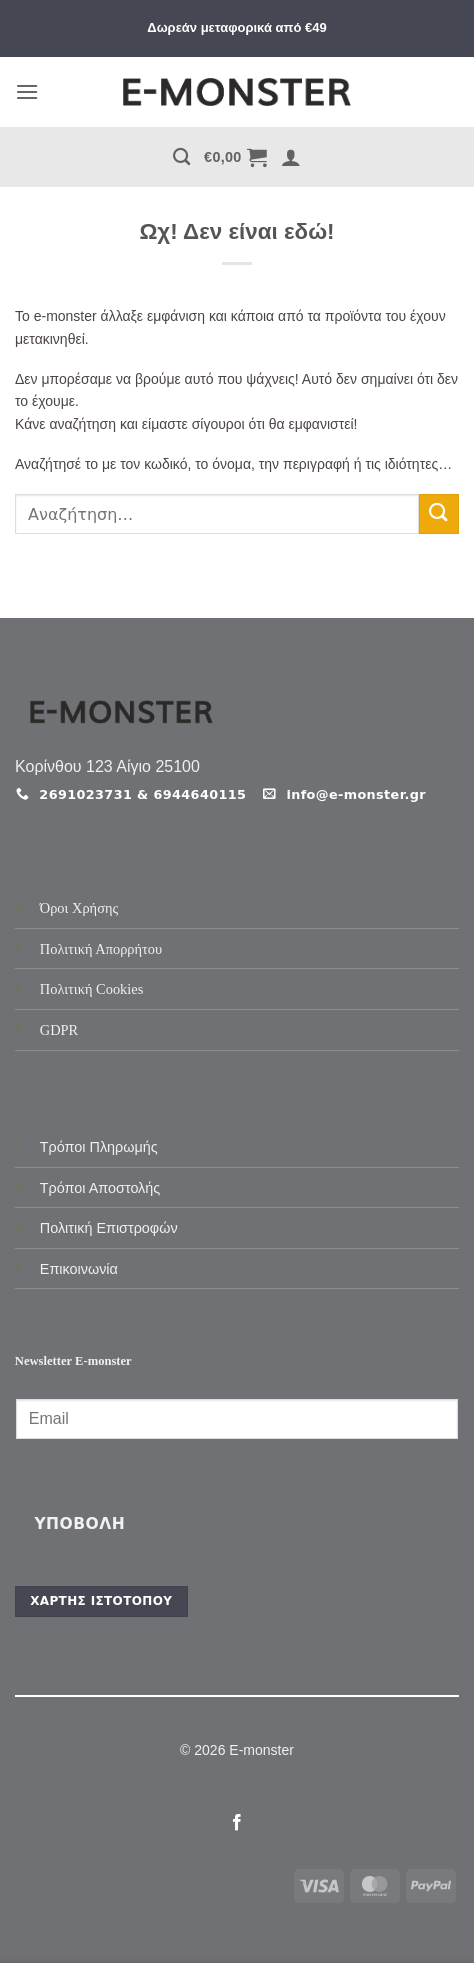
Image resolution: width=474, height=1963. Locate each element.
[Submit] (439, 513)
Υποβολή (79, 1524)
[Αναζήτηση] (181, 157)
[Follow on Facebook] (237, 1823)
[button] (27, 91)
